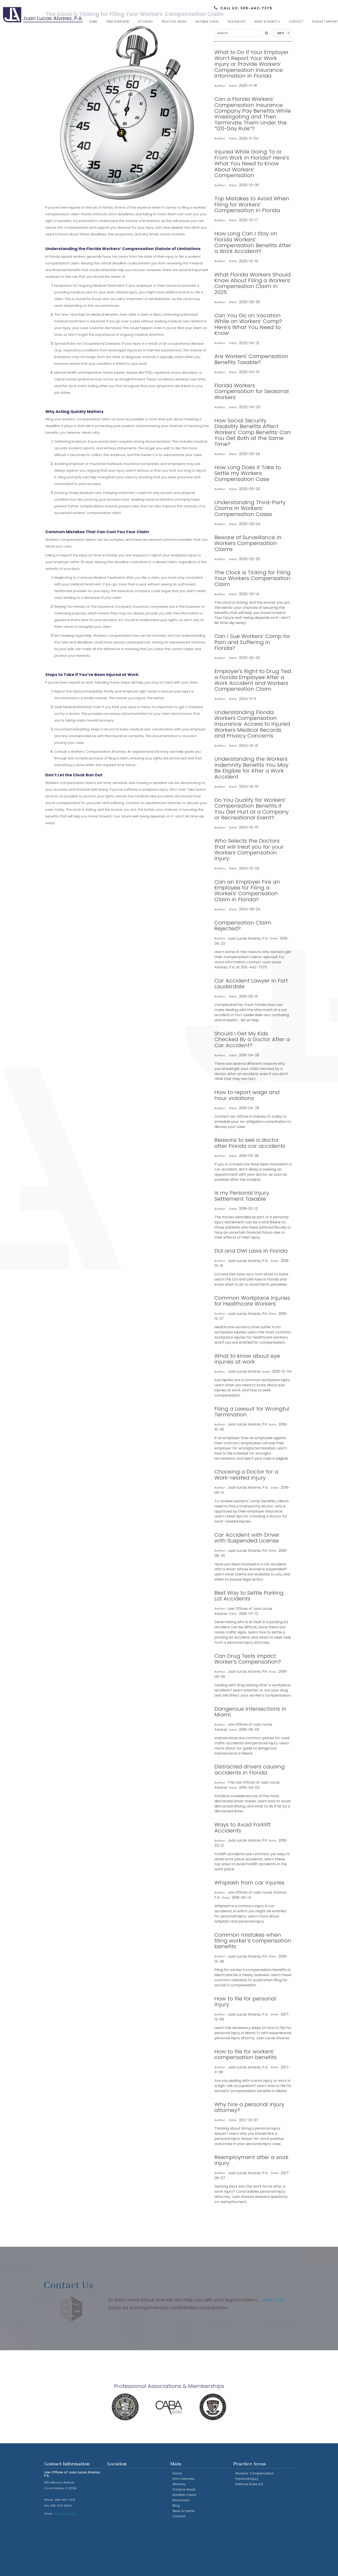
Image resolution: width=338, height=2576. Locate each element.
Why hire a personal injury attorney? (249, 2107)
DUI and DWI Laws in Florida (251, 1250)
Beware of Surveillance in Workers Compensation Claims (248, 543)
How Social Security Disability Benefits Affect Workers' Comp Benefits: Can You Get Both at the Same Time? (252, 432)
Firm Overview (117, 21)
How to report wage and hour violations (247, 1095)
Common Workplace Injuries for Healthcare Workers (252, 1300)
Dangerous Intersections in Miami (250, 1711)
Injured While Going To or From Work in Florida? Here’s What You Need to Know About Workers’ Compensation (251, 163)
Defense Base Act (249, 2484)
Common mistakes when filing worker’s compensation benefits (252, 1940)
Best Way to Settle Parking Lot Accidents (249, 1595)
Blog (176, 2505)
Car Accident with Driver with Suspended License (247, 1537)
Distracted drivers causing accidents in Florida (249, 1769)
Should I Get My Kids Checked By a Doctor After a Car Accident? (252, 1039)
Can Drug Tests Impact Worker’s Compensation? (247, 1658)
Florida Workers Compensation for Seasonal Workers (251, 391)
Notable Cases (207, 21)
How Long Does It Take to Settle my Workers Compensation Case (247, 473)
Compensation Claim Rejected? (242, 925)
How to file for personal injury (245, 2001)
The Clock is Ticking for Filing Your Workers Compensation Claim (252, 578)
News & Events (183, 2511)
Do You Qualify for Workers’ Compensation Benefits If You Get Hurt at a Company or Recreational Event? (251, 808)
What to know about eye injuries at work (247, 1358)
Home (93, 21)
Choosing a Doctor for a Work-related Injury (246, 1474)
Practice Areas (174, 21)
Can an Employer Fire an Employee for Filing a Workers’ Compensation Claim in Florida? (247, 890)
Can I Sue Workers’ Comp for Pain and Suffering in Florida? (252, 642)
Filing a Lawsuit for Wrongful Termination (251, 1411)
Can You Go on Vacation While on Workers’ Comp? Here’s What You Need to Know (248, 324)
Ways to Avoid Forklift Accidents (242, 1827)
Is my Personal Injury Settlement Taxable (241, 1195)
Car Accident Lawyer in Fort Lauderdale (251, 983)
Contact (296, 21)
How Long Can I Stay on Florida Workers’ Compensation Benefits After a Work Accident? (252, 242)
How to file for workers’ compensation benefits (245, 2054)
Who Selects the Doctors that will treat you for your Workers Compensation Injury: (249, 849)
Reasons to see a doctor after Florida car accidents (249, 1142)
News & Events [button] (267, 21)
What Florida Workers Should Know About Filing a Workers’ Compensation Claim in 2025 (252, 283)
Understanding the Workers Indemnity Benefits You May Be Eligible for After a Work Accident (251, 767)
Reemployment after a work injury (251, 2160)
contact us (271, 2300)
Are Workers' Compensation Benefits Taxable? (251, 359)
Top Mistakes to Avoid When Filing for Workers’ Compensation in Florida (251, 204)
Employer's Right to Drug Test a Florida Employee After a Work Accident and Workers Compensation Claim (253, 679)
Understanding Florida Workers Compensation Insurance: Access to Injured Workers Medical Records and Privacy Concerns (252, 724)
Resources (237, 21)
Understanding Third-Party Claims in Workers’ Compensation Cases (250, 508)
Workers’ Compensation (254, 2473)
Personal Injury (246, 2479)
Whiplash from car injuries (249, 1882)
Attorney (145, 21)
